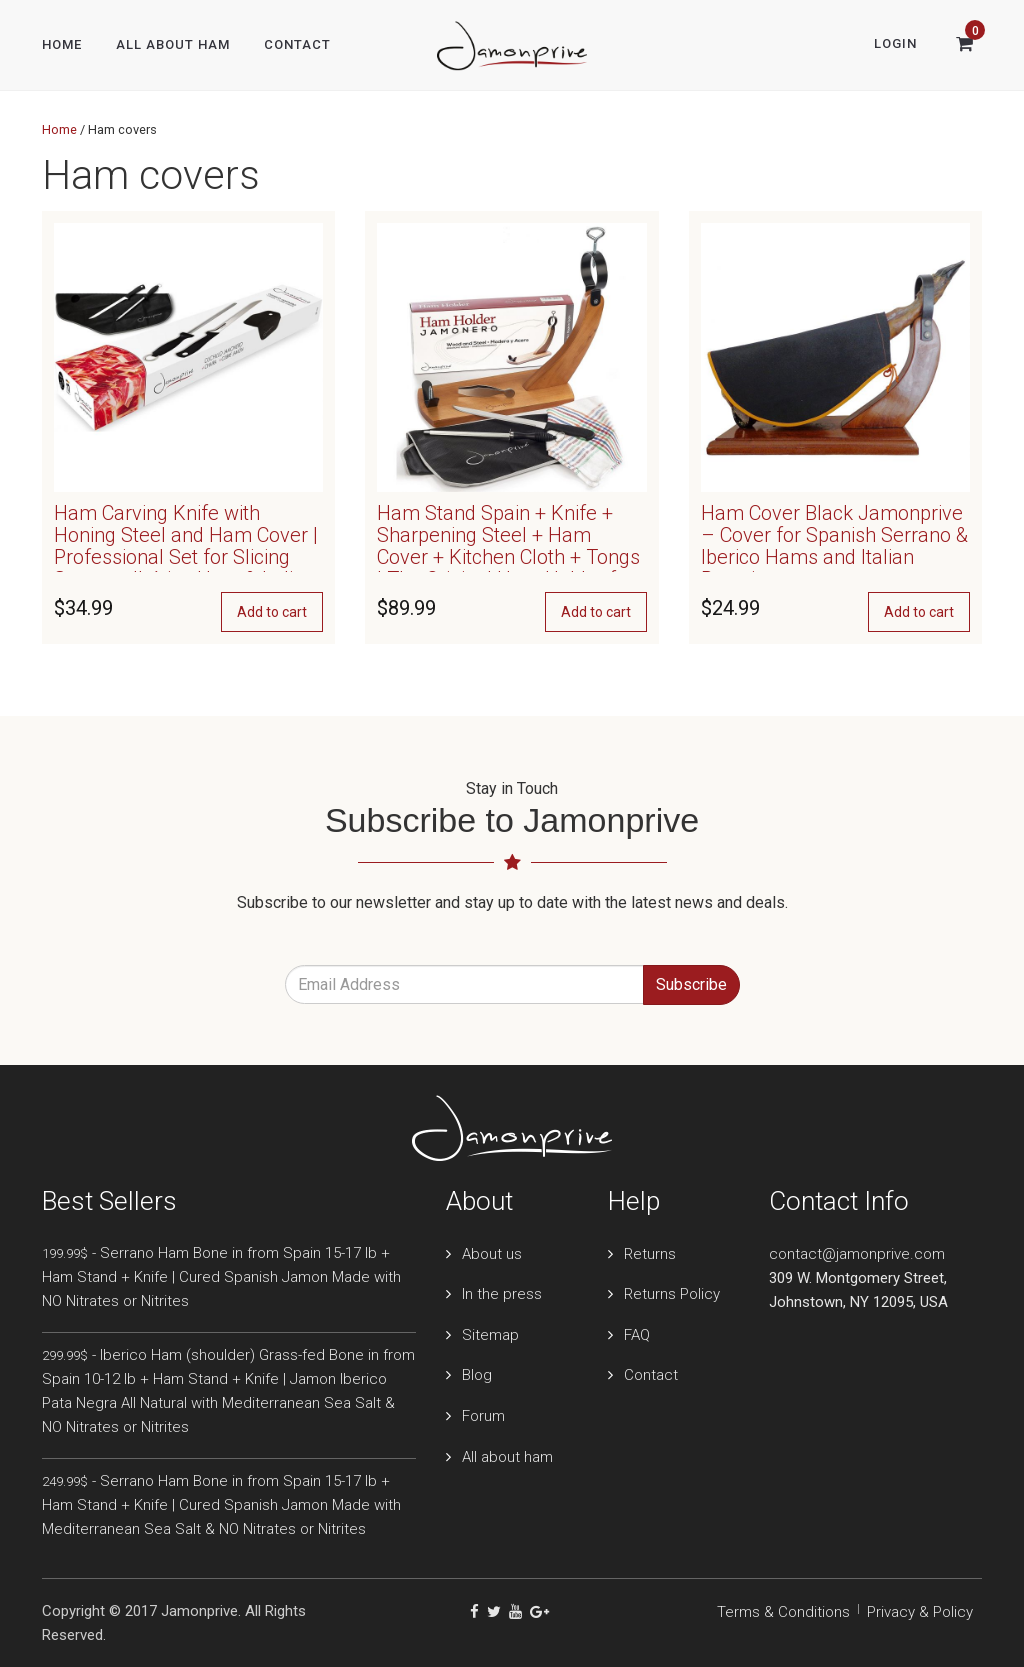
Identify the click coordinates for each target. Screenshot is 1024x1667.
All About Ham (173, 44)
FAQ (637, 1335)
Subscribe (691, 984)
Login (895, 43)
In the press (502, 1294)
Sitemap (490, 1335)
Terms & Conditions (783, 1612)
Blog (477, 1375)
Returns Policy (672, 1294)
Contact (297, 44)
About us (492, 1254)
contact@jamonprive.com (857, 1254)
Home (62, 44)
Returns (650, 1254)
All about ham (507, 1457)
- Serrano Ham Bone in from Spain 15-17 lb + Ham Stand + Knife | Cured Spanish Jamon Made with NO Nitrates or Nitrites (221, 1277)
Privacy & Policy (920, 1612)
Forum (483, 1416)
